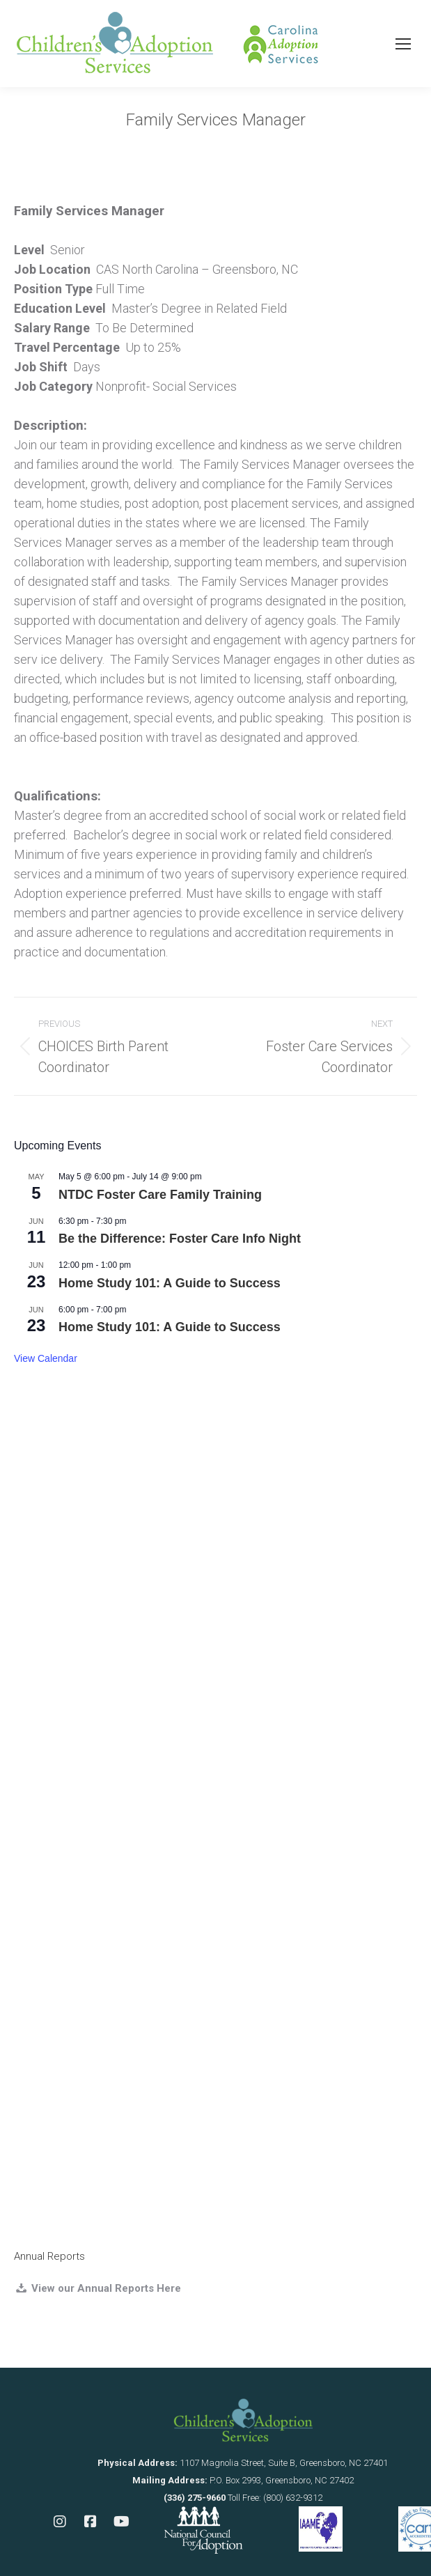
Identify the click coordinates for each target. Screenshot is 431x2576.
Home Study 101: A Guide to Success (169, 1283)
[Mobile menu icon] (403, 44)
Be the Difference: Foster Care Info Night (179, 1239)
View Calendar (45, 1358)
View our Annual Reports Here (105, 2288)
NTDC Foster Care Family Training (160, 1195)
